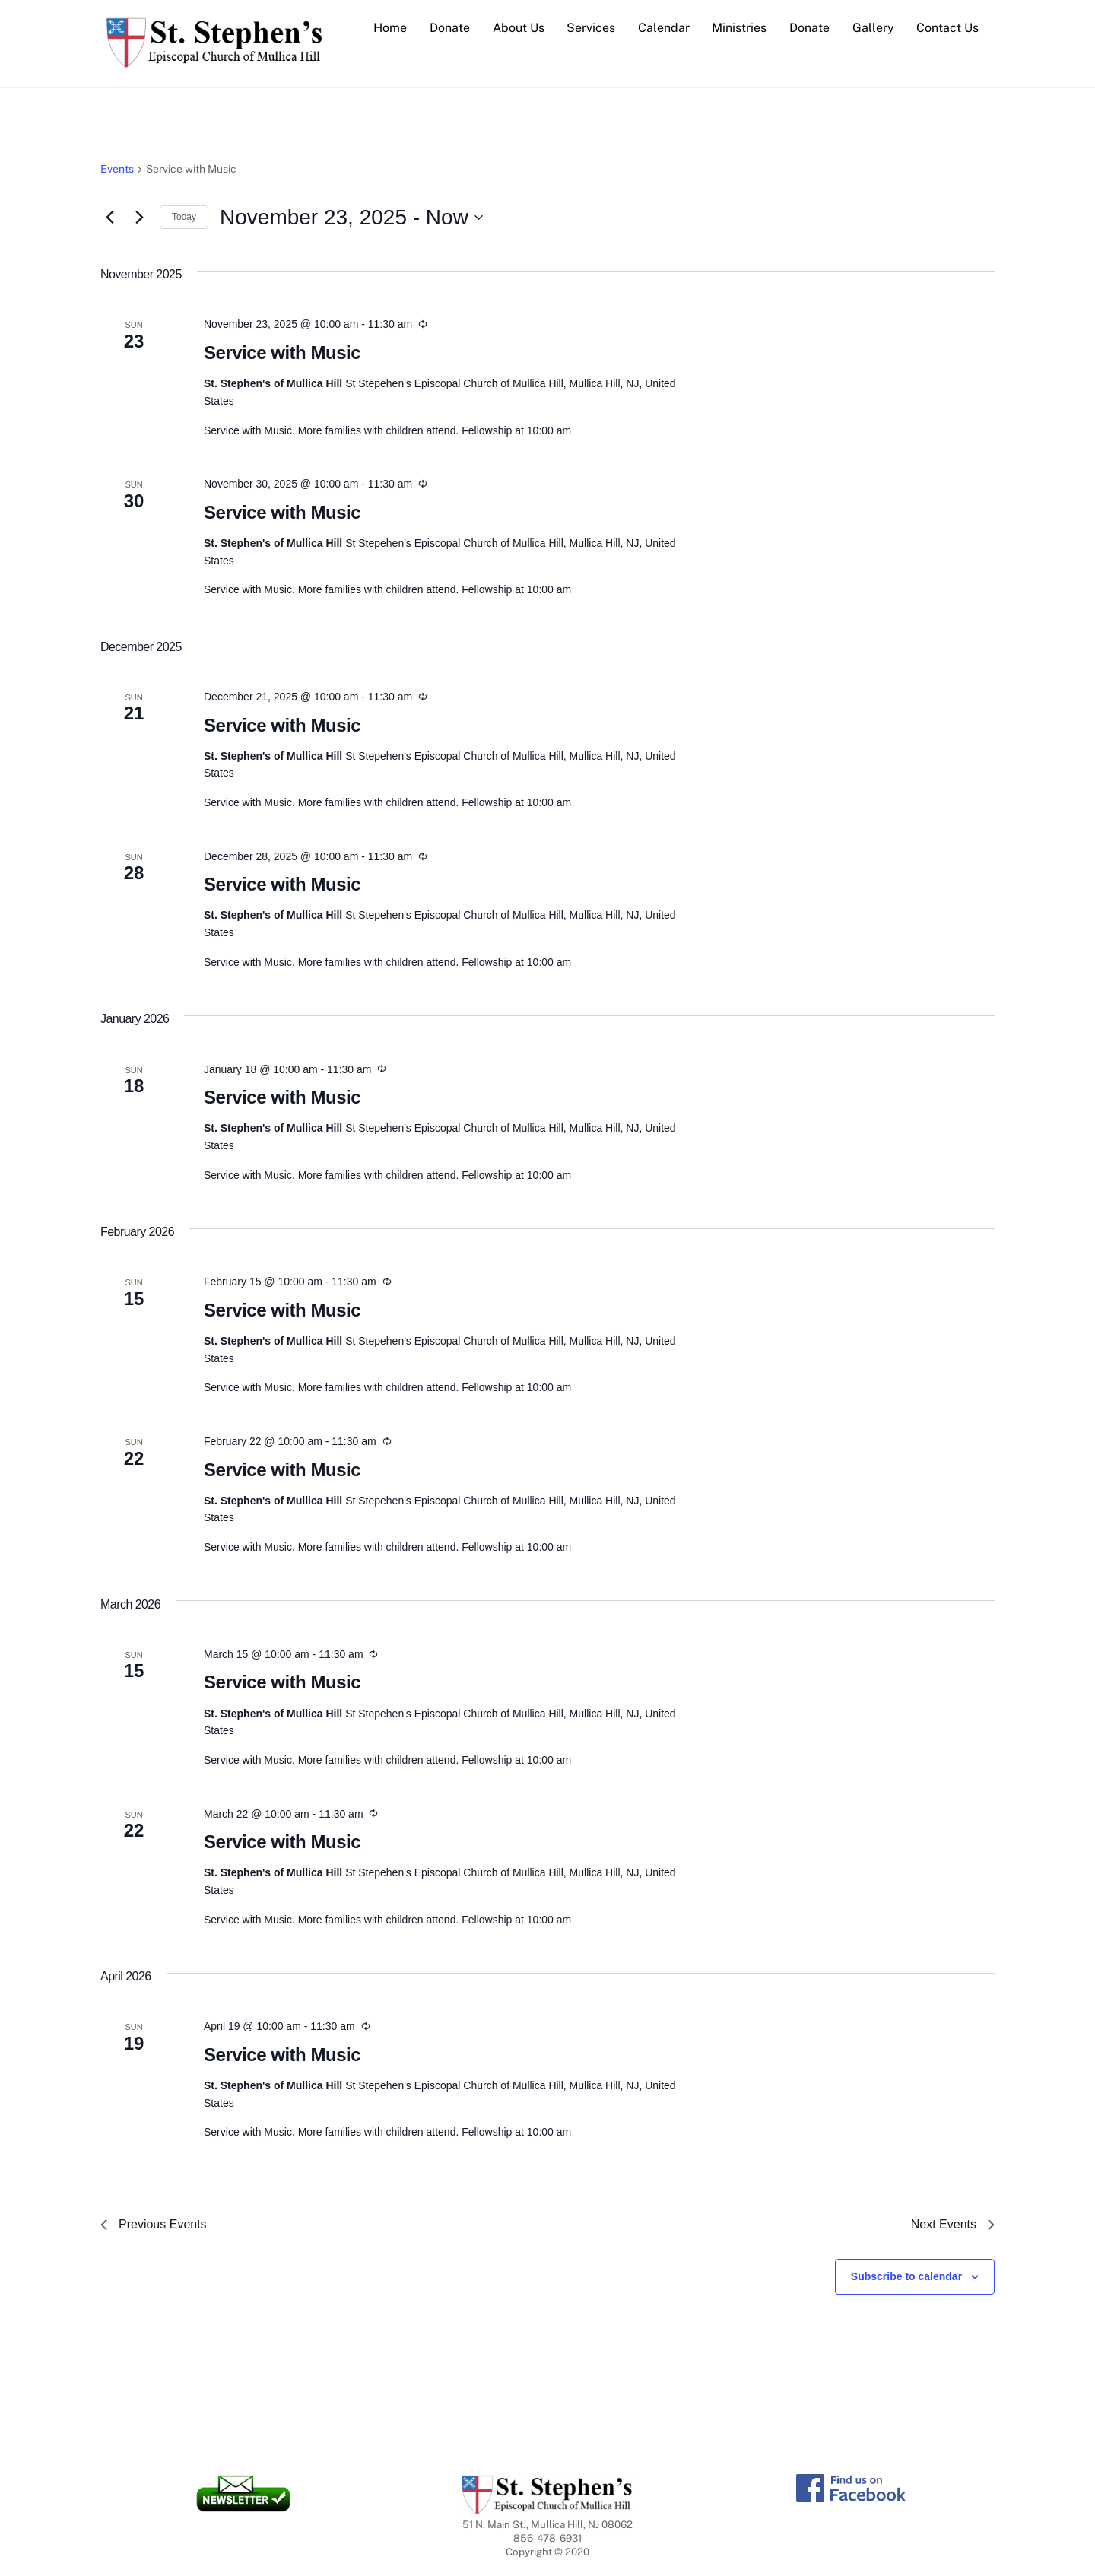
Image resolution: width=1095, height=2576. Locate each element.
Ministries (739, 28)
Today (184, 217)
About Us (518, 28)
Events (117, 170)
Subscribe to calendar (906, 2277)
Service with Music (282, 353)
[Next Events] (139, 217)
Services (591, 28)
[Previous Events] (109, 217)
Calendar (664, 28)
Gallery (873, 28)
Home (390, 28)
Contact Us (947, 28)
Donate (450, 28)
